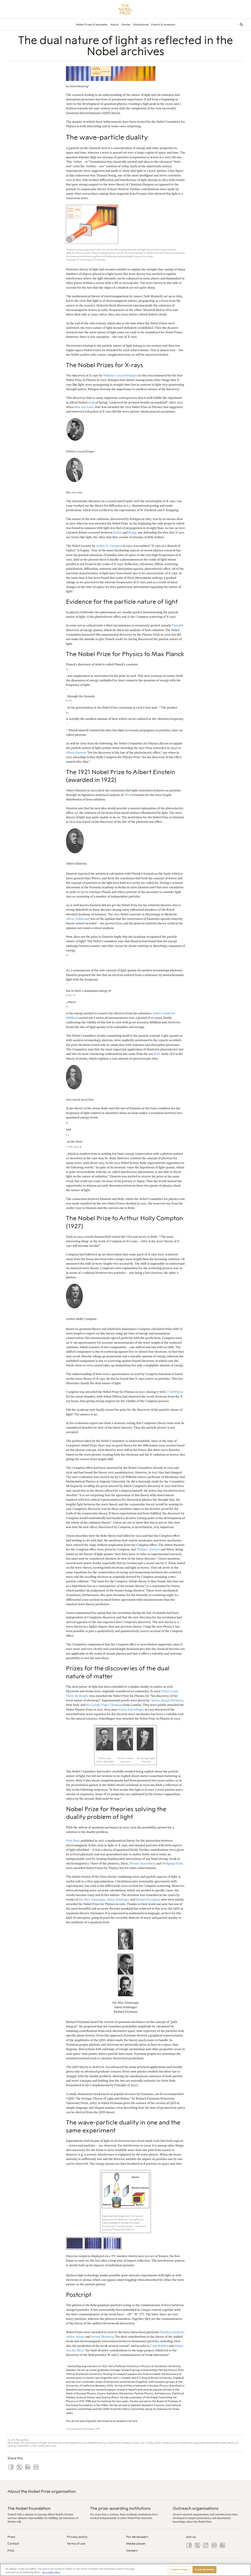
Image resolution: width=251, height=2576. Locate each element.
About (114, 24)
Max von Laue (83, 407)
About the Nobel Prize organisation (41, 2491)
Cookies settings (179, 2569)
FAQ (10, 2550)
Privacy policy (77, 2537)
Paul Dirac (73, 1840)
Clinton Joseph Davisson (166, 1700)
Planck (176, 625)
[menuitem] (91, 24)
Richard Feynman (148, 1899)
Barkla (117, 532)
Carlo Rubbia (159, 2346)
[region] (125, 2570)
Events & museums (163, 24)
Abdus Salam (75, 2336)
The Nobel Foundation (29, 2508)
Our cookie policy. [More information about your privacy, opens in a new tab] (51, 2572)
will (91, 402)
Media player (136, 2543)
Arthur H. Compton (109, 546)
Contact (13, 2543)
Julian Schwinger (117, 1899)
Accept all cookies (204, 2569)
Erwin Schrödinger (131, 1709)
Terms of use (76, 2543)
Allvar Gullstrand (77, 919)
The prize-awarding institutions (120, 2508)
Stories (125, 24)
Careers (132, 2550)
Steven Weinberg (102, 2336)
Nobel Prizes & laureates (91, 24)
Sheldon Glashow (172, 2332)
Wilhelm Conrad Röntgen (120, 375)
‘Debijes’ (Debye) (148, 1549)
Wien (127, 795)
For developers (137, 2537)
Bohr (157, 1054)
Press (11, 2537)
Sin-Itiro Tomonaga (92, 1899)
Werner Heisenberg (142, 1863)
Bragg (132, 532)
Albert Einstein (76, 752)
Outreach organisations (196, 2508)
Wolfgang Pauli (172, 1863)
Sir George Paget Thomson (104, 1705)
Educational (140, 24)
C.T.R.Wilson (174, 1392)
